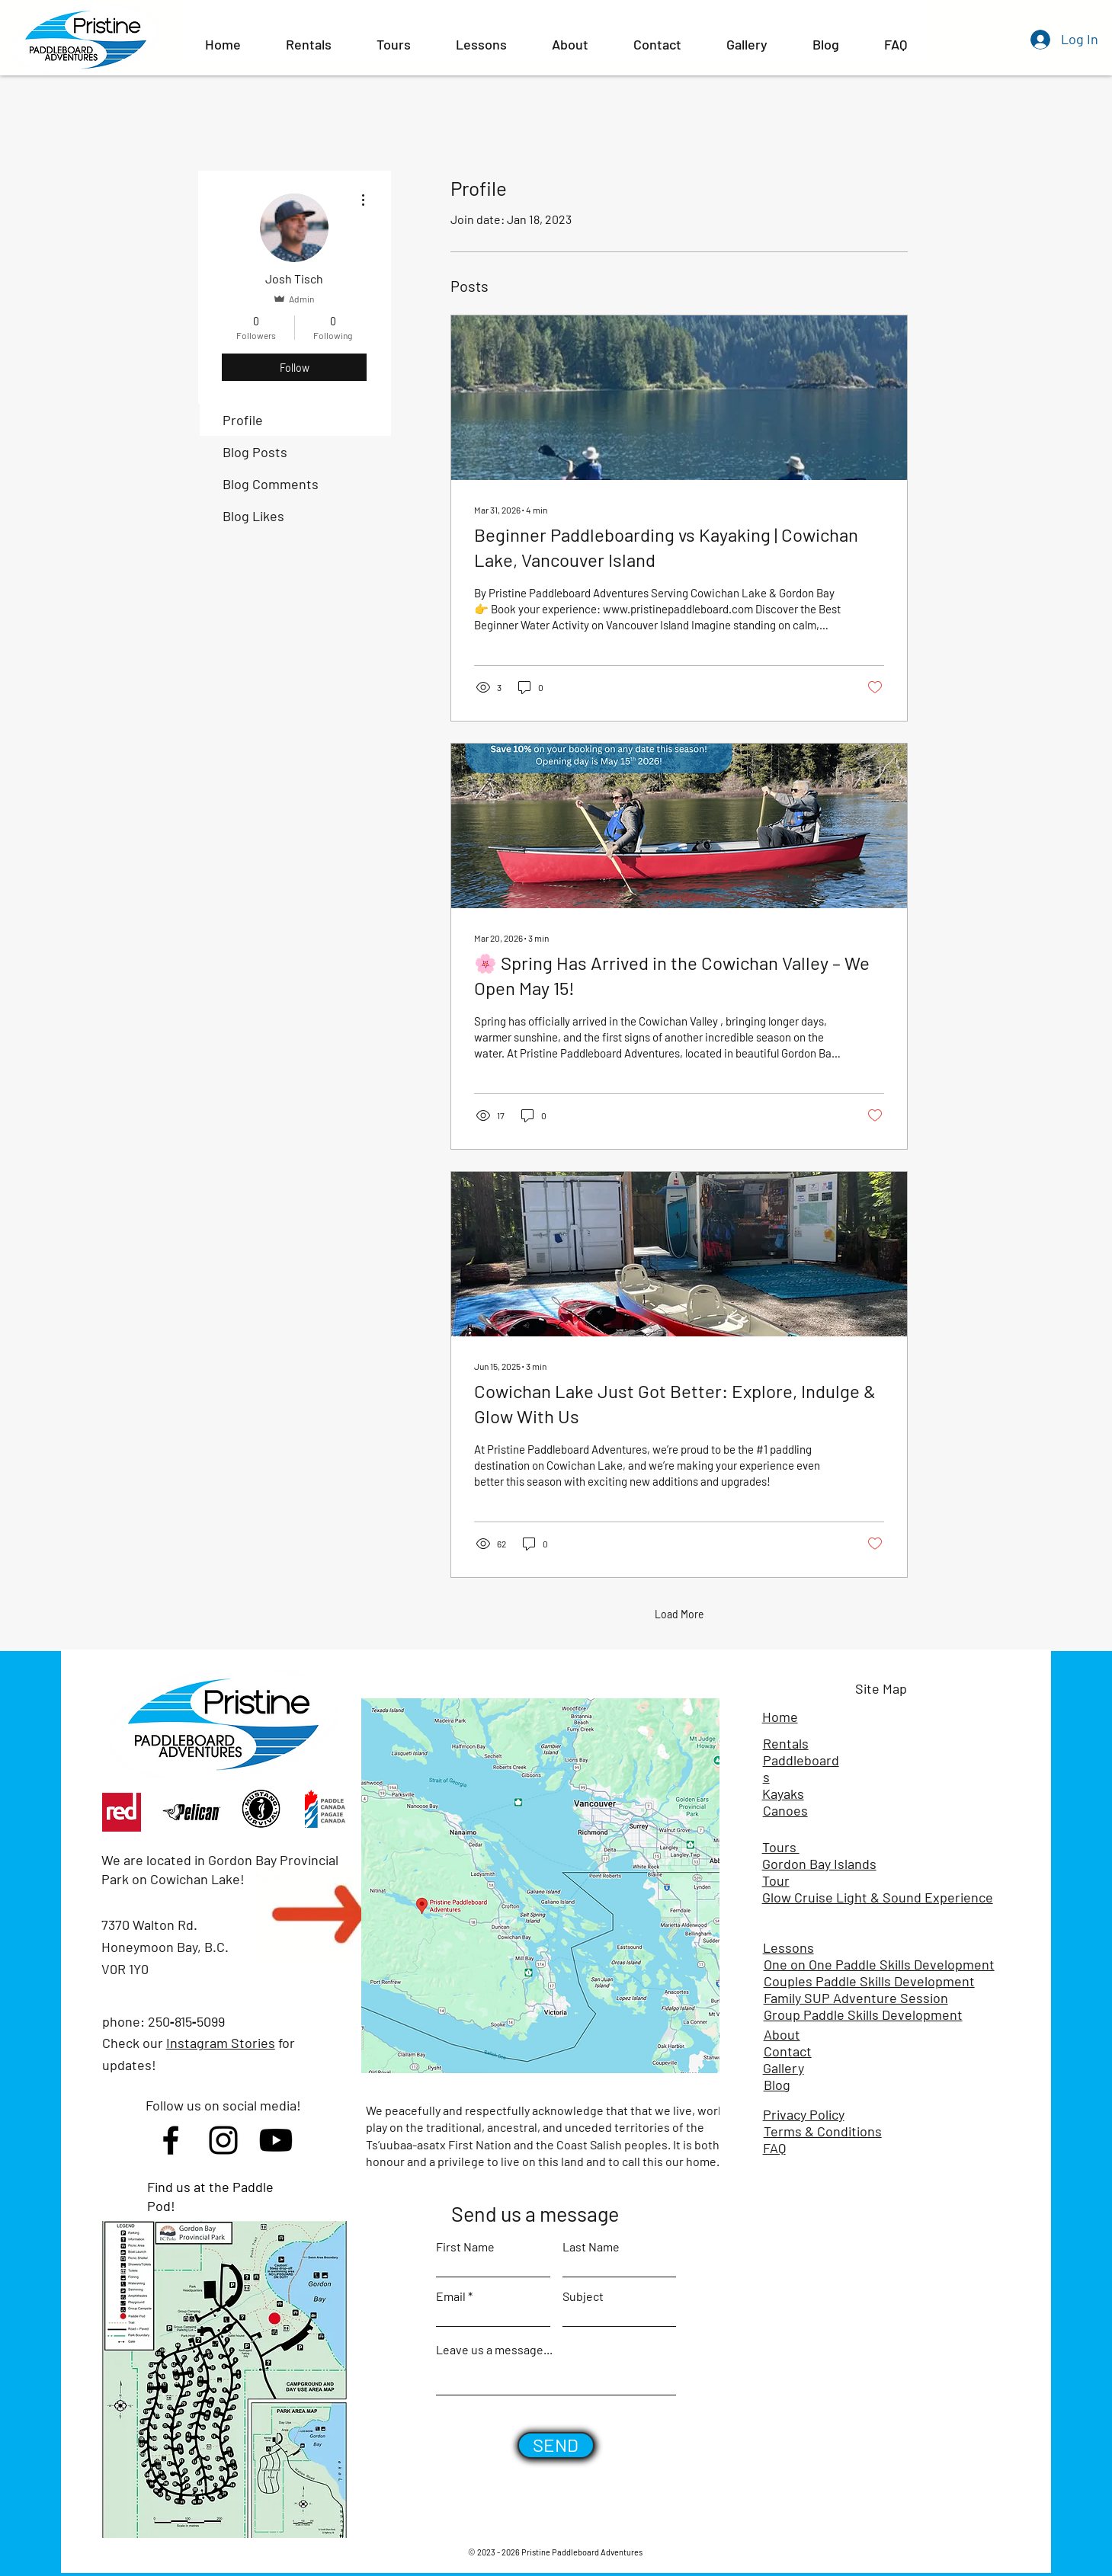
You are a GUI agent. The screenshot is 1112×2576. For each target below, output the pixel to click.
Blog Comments (271, 483)
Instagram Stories (220, 2042)
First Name (465, 2247)
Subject (583, 2296)
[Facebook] (171, 2140)
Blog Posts (255, 451)
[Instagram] (223, 2140)
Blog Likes (253, 515)
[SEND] (556, 2445)
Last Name (591, 2247)
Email (451, 2296)
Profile (243, 419)
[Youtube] (276, 2140)
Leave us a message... (494, 2350)
